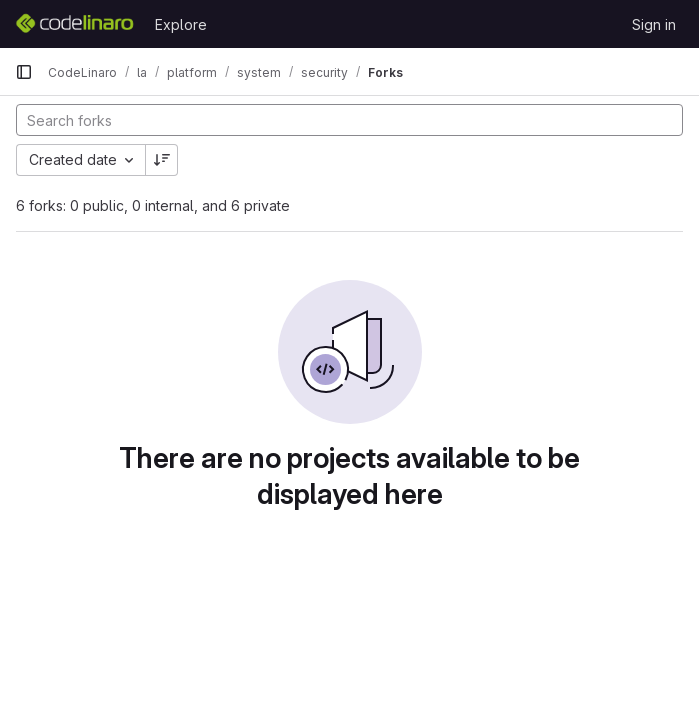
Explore (181, 24)
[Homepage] (75, 24)
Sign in (654, 24)
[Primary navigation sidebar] (24, 72)
